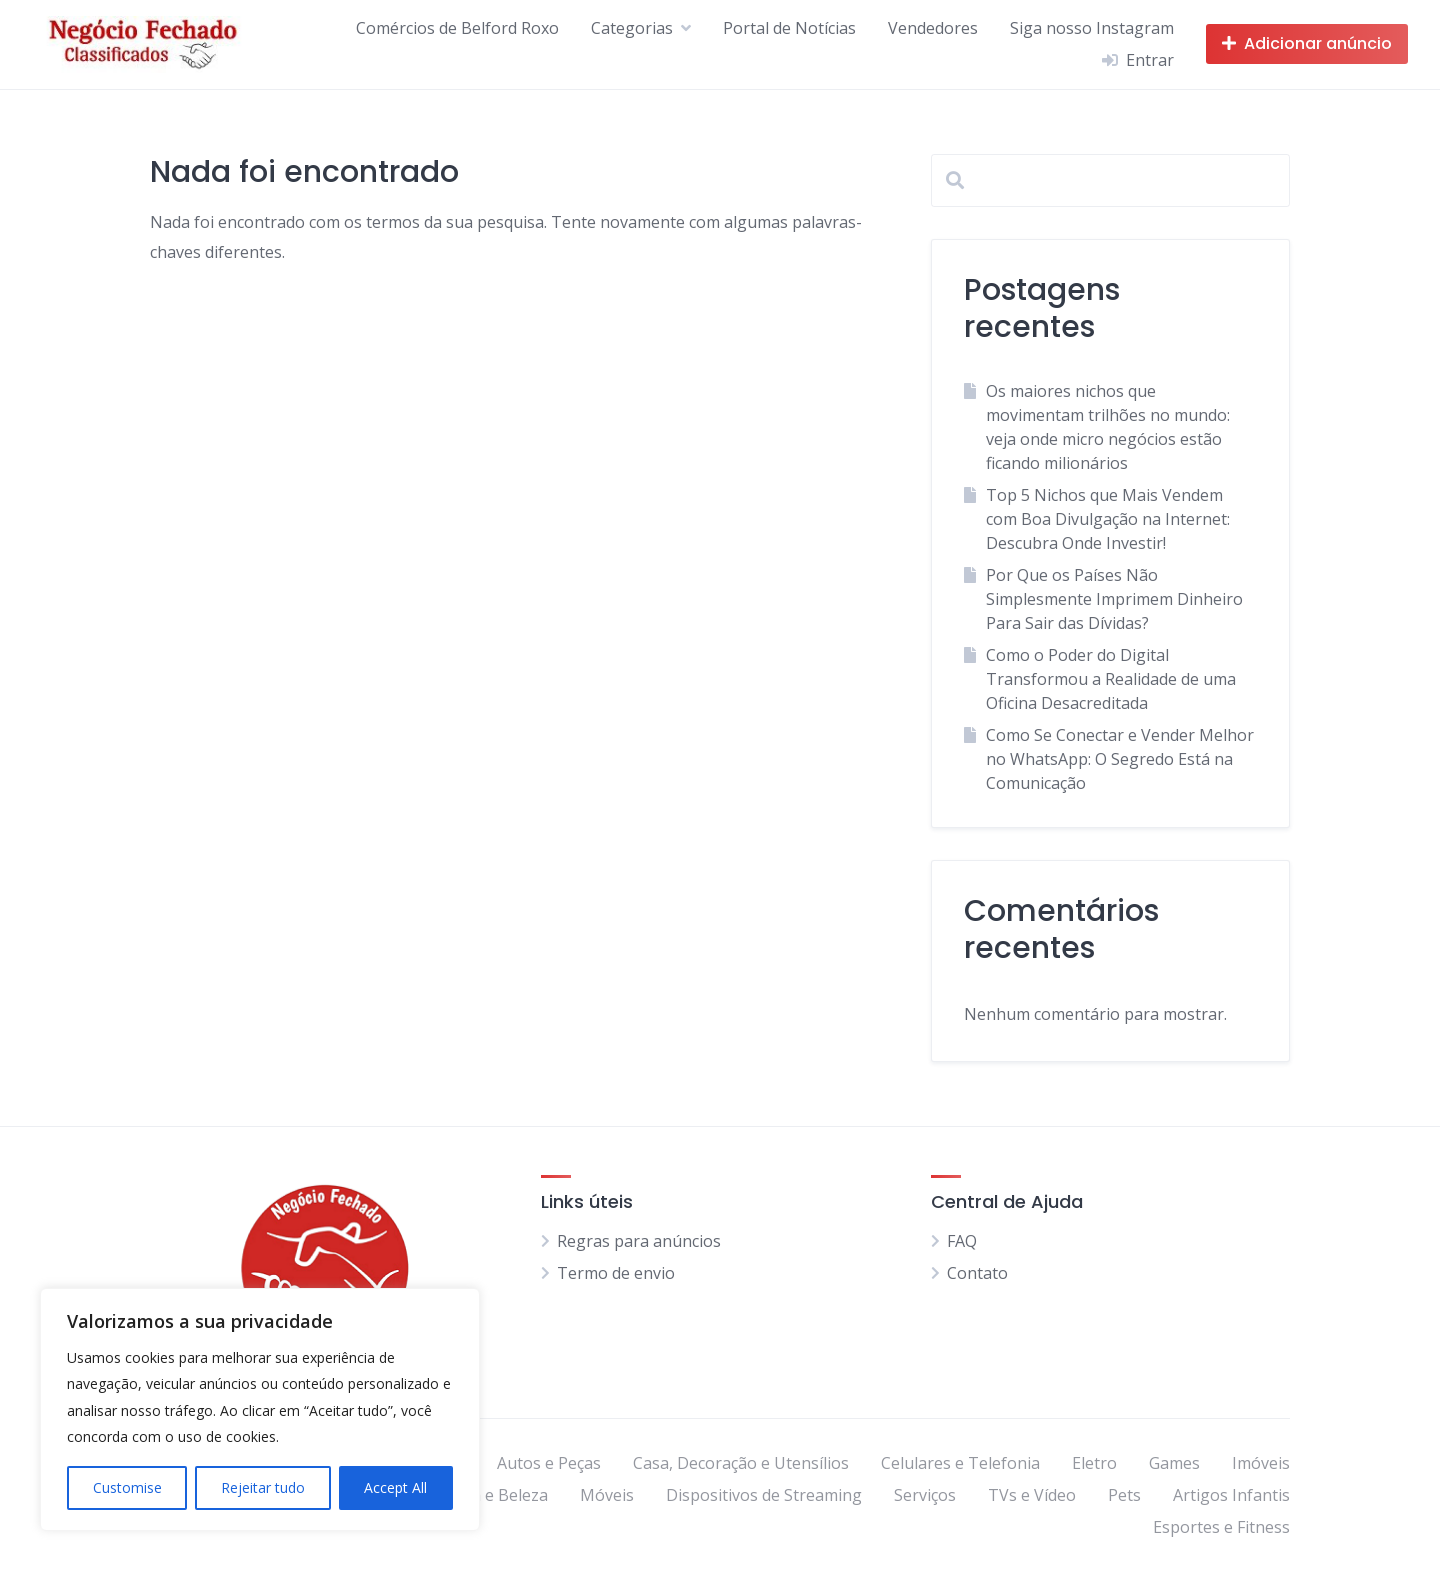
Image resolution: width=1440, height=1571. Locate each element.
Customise (127, 1487)
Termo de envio (616, 1273)
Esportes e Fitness (1221, 1527)
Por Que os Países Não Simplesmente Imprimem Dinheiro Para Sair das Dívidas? (1114, 599)
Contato (977, 1273)
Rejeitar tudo (263, 1487)
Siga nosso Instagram (1092, 28)
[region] (260, 1409)
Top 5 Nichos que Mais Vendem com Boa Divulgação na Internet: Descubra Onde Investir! (1108, 519)
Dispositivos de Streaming (764, 1495)
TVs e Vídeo (1032, 1495)
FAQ (962, 1241)
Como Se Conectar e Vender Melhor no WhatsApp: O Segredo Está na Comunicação (1120, 759)
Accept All (395, 1487)
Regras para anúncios (639, 1241)
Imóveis (1261, 1463)
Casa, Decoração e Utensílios (741, 1463)
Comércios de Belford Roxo (457, 28)
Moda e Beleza (493, 1495)
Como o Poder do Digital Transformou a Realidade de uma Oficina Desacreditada (1111, 679)
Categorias (632, 28)
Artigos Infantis (1231, 1495)
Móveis (607, 1495)
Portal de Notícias (789, 28)
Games (1174, 1463)
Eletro (1094, 1463)
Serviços (925, 1495)
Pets (1124, 1495)
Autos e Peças (549, 1463)
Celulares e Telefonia (960, 1463)
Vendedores (933, 28)
